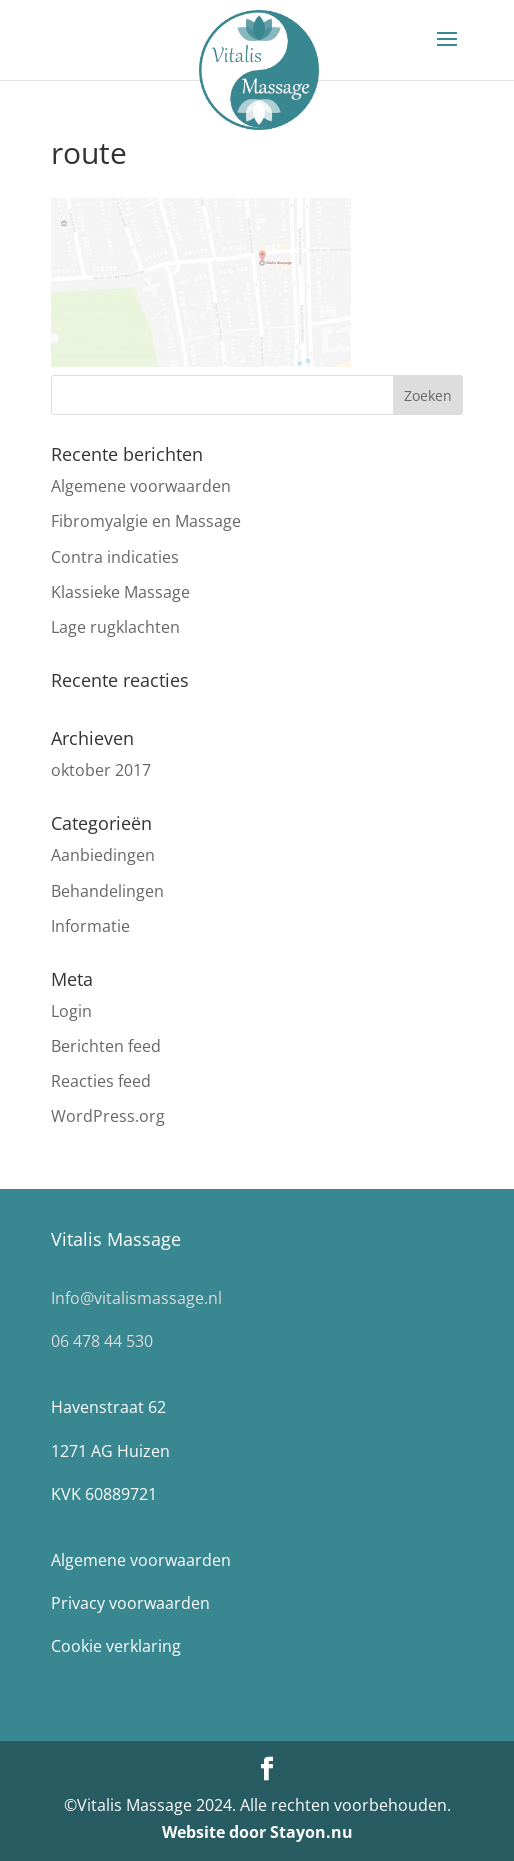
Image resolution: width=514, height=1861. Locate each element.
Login (71, 1011)
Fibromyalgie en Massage (146, 521)
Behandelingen (107, 891)
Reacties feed (101, 1081)
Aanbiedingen (103, 855)
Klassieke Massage (120, 592)
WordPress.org (108, 1116)
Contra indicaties (115, 557)
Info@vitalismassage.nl (136, 1298)
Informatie (90, 926)
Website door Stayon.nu (257, 1832)
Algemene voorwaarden (141, 486)
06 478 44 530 (102, 1341)
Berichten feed (106, 1046)
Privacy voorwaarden (130, 1603)
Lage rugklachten (115, 627)
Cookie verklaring (116, 1646)
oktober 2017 (101, 770)
